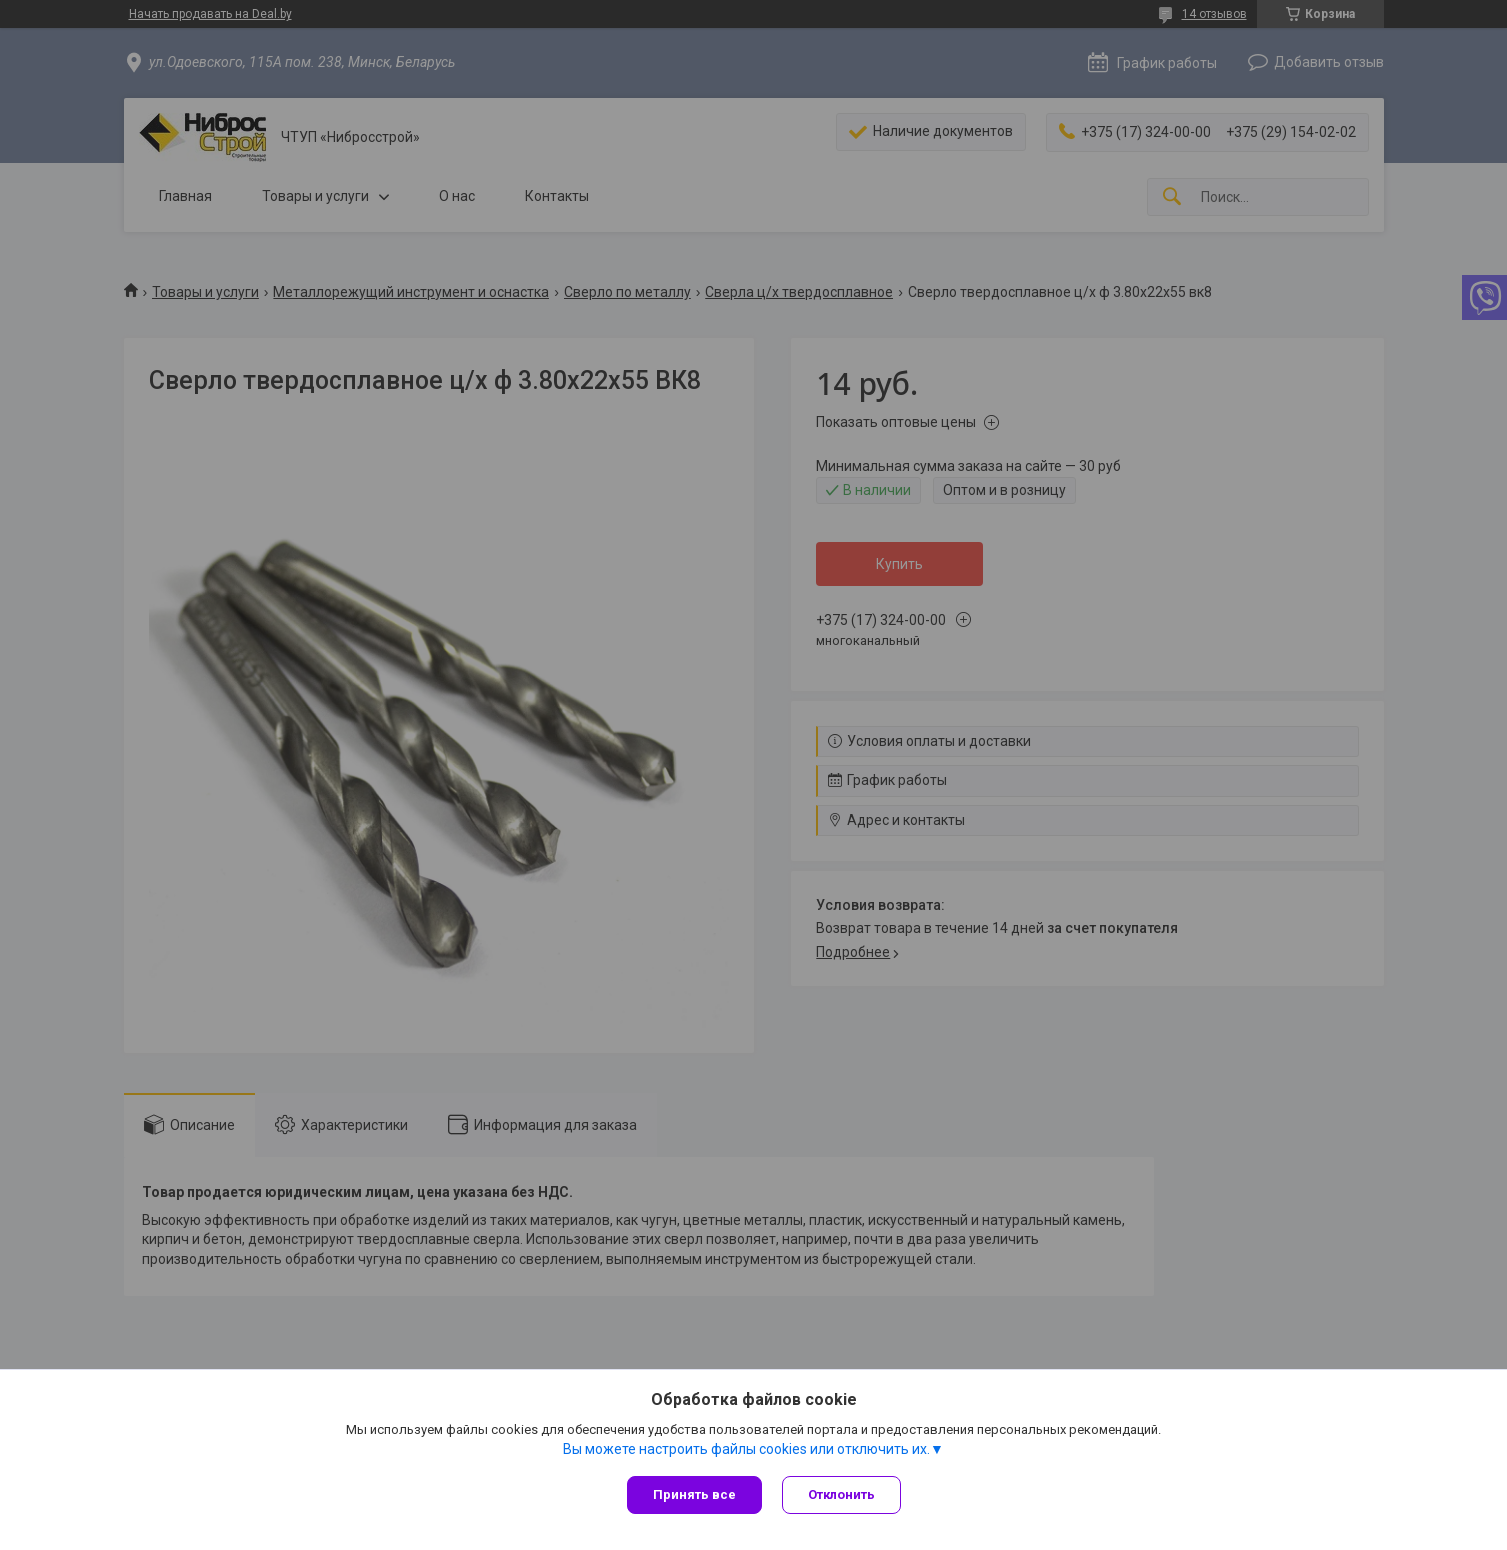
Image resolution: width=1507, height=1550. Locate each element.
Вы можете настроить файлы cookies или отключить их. (746, 1449)
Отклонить (841, 1494)
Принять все (694, 1494)
